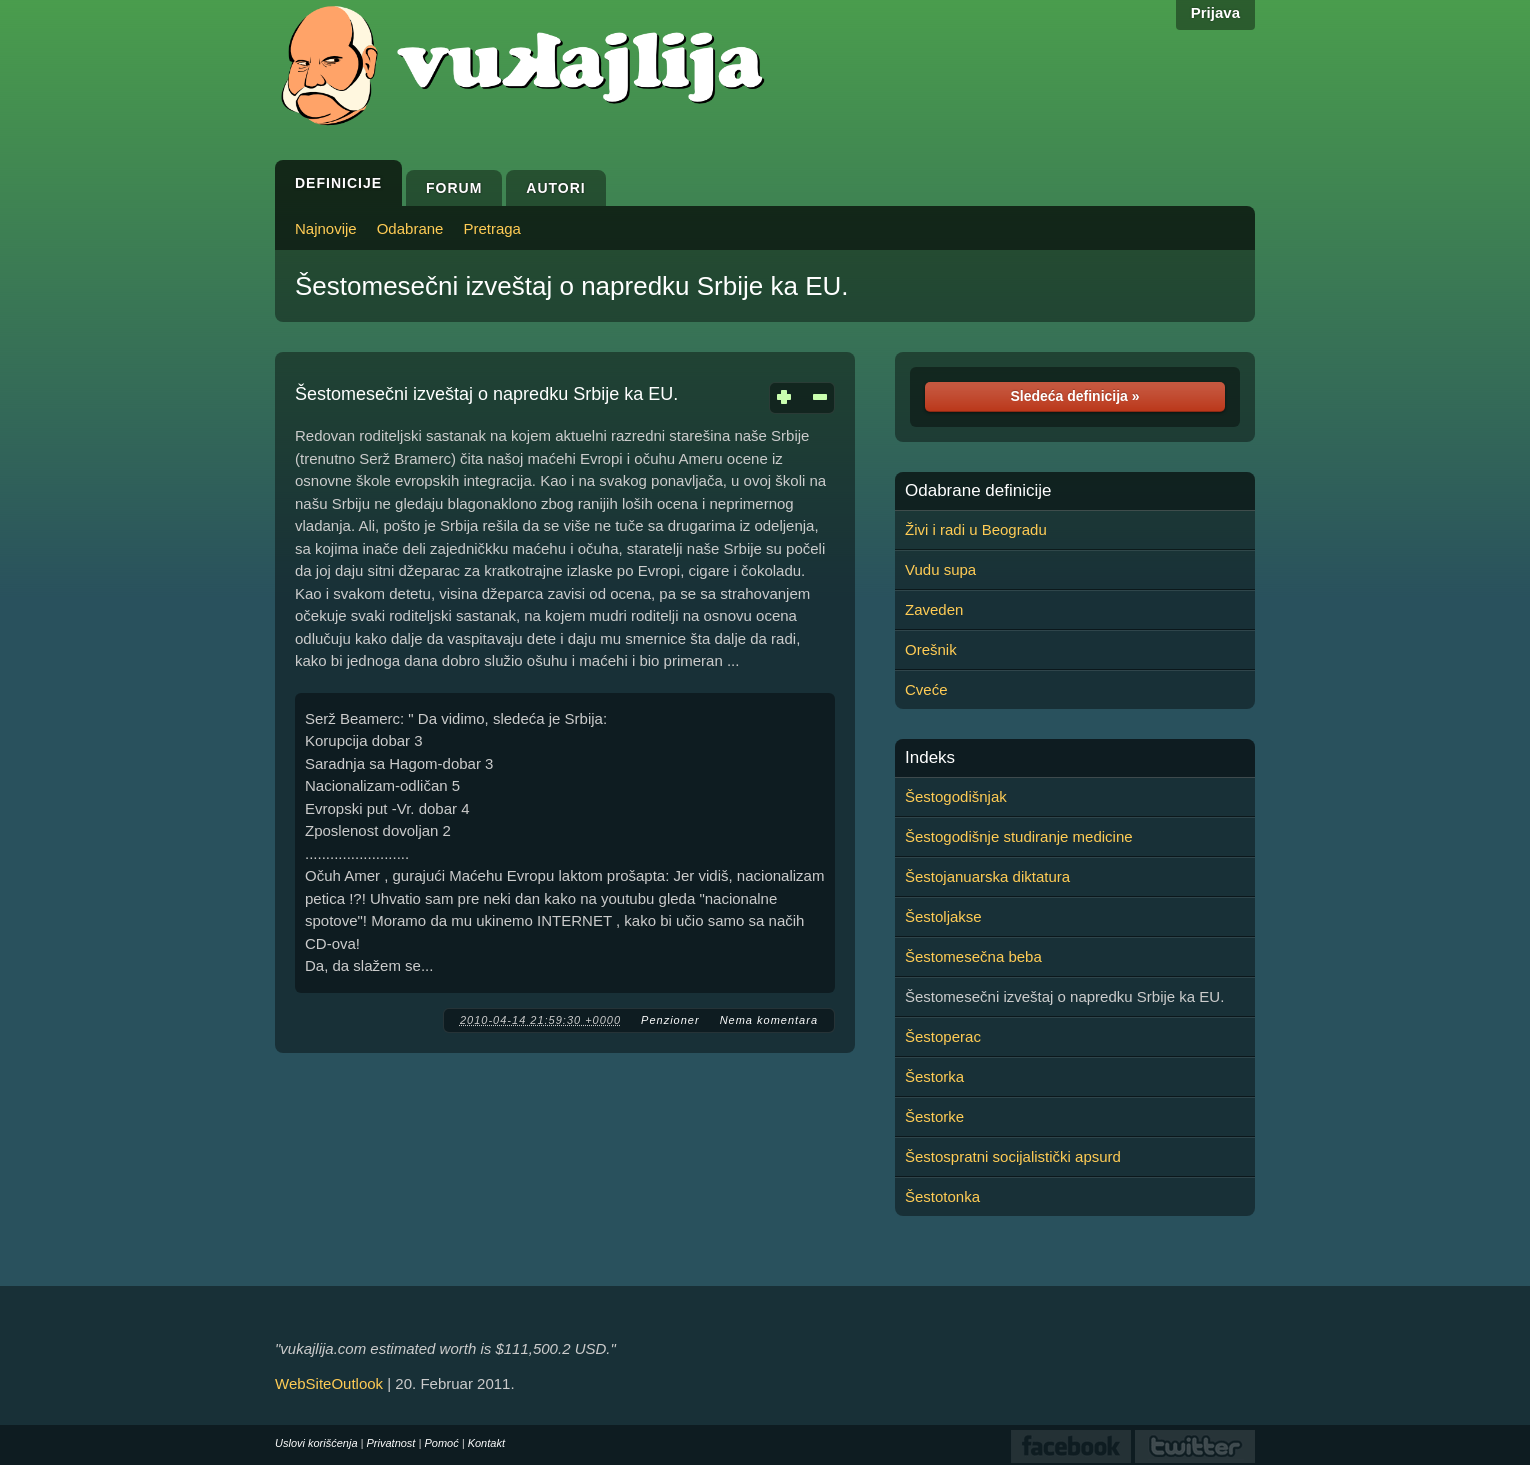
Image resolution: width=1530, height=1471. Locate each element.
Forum (454, 188)
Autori (555, 188)
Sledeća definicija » (1074, 396)
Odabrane (410, 228)
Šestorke (934, 1116)
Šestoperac (943, 1036)
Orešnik (931, 649)
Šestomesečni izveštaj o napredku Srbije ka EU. (572, 286)
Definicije (338, 183)
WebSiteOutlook (329, 1383)
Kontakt (486, 1443)
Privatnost (391, 1443)
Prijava (1215, 12)
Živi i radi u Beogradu (976, 529)
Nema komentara (769, 1020)
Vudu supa (940, 569)
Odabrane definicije (978, 491)
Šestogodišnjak (956, 796)
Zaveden (934, 609)
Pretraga (492, 228)
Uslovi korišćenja (316, 1443)
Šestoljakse (943, 916)
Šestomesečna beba (973, 956)
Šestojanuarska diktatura (987, 876)
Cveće (926, 689)
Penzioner (670, 1020)
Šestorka (934, 1076)
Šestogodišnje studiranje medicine (1019, 836)
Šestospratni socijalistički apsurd (1013, 1156)
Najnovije (326, 228)
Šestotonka (942, 1196)
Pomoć (441, 1443)
